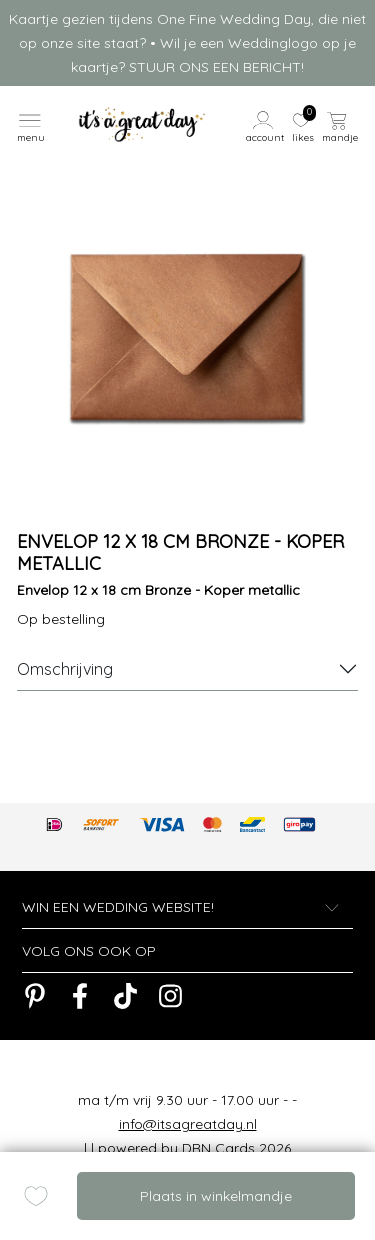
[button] (266, 125)
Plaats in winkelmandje (216, 1196)
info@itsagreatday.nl (188, 1124)
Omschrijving (65, 669)
